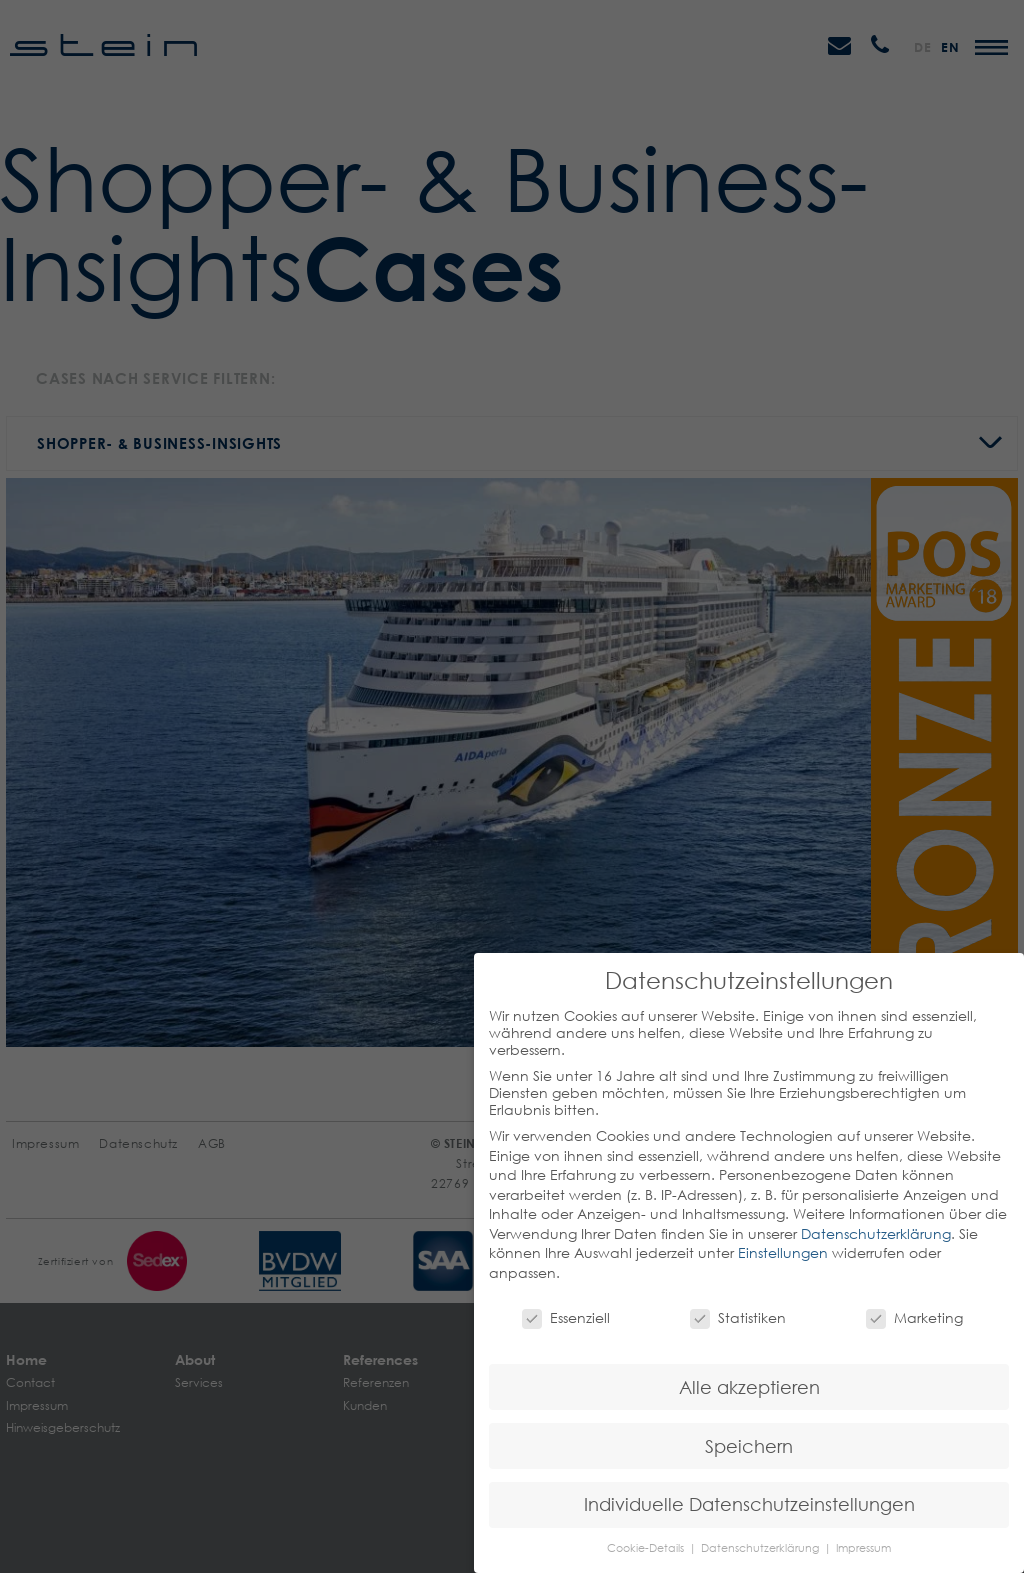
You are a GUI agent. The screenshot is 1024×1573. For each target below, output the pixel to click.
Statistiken (738, 1317)
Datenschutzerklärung (876, 1233)
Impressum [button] (863, 1548)
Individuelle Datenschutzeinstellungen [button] (749, 1504)
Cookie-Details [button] (647, 1548)
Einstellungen (783, 1252)
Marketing (914, 1317)
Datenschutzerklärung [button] (761, 1548)
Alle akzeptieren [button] (749, 1387)
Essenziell (566, 1317)
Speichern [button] (749, 1446)
